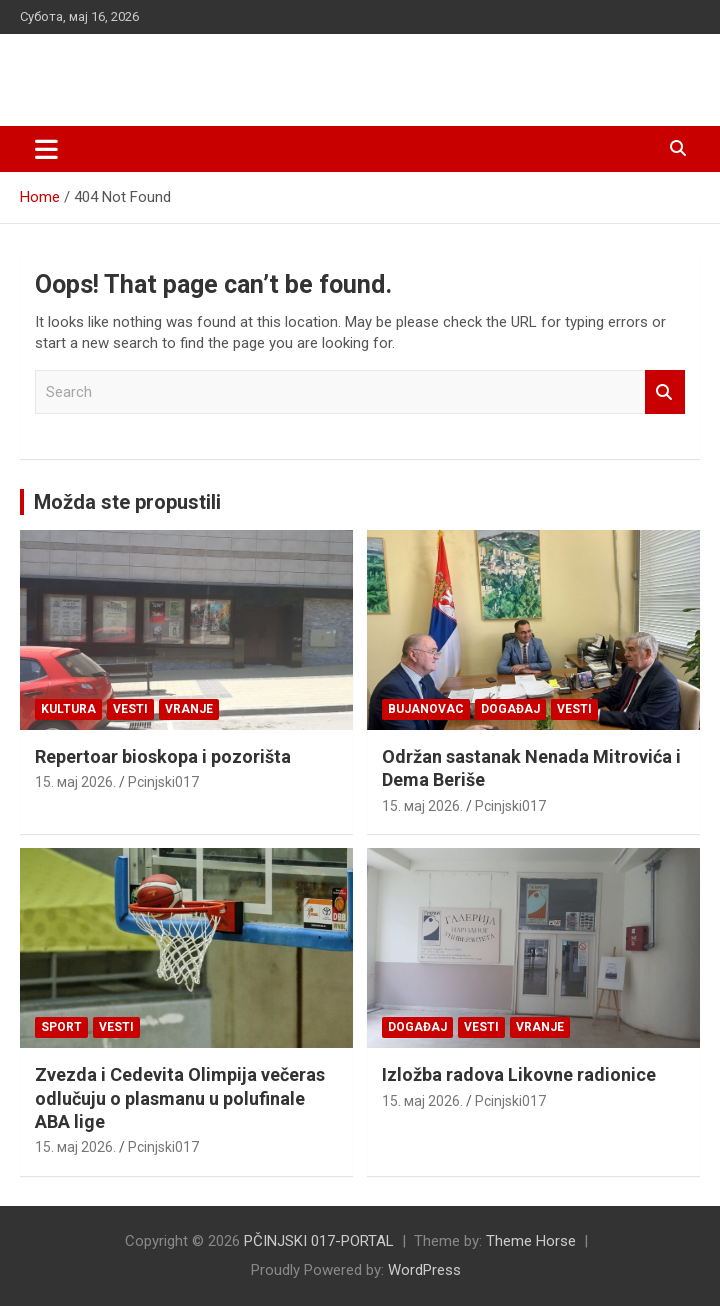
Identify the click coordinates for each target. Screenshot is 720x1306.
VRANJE (189, 709)
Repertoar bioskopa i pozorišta (163, 756)
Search (665, 392)
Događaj (510, 709)
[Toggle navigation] (46, 149)
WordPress (424, 1270)
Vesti (130, 709)
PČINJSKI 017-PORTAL (175, 69)
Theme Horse (531, 1241)
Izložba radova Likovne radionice (519, 1074)
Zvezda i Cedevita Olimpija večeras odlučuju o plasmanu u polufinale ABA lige (180, 1098)
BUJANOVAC (426, 709)
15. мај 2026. (75, 782)
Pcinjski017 (163, 782)
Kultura (68, 709)
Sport (61, 1027)
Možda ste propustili (127, 502)
